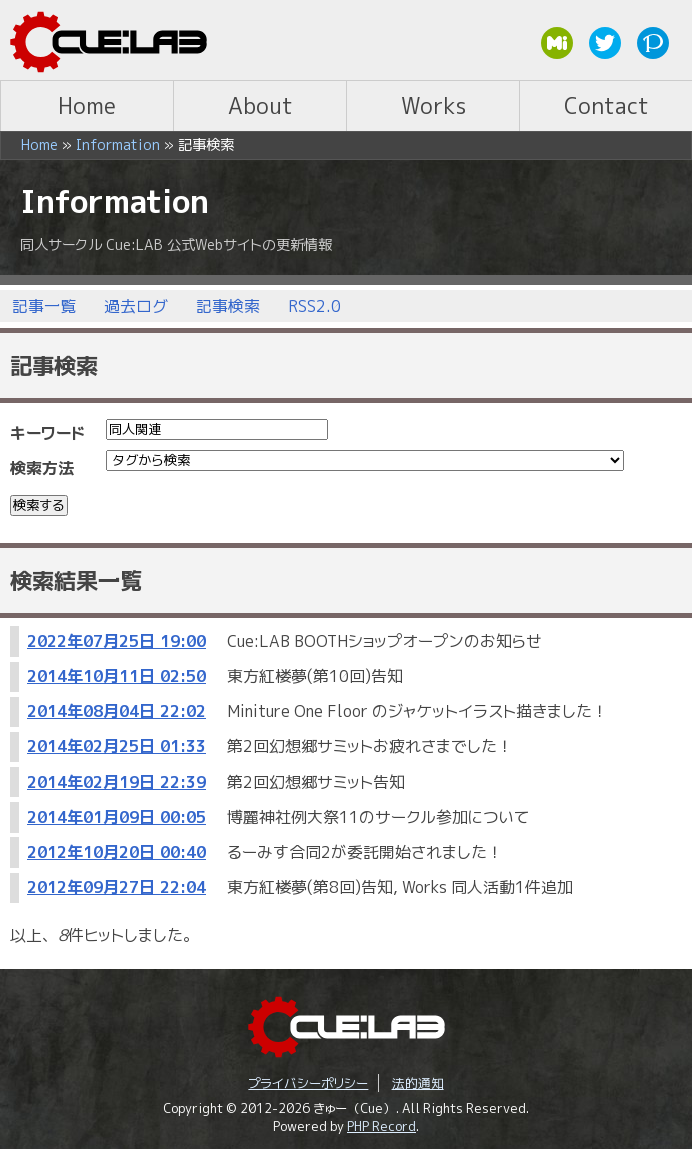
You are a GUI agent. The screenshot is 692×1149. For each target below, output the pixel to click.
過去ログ (136, 306)
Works (433, 105)
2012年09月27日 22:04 (116, 887)
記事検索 (228, 306)
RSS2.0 (314, 306)
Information (118, 145)
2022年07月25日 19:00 (116, 641)
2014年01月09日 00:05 (116, 817)
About (260, 105)
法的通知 (418, 1083)
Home (87, 105)
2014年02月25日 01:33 (116, 746)
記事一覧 (44, 306)
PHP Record (381, 1126)
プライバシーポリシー (308, 1083)
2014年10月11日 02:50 (116, 676)
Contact (606, 105)
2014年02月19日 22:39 (116, 782)
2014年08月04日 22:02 (116, 711)
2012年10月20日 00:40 (116, 852)
